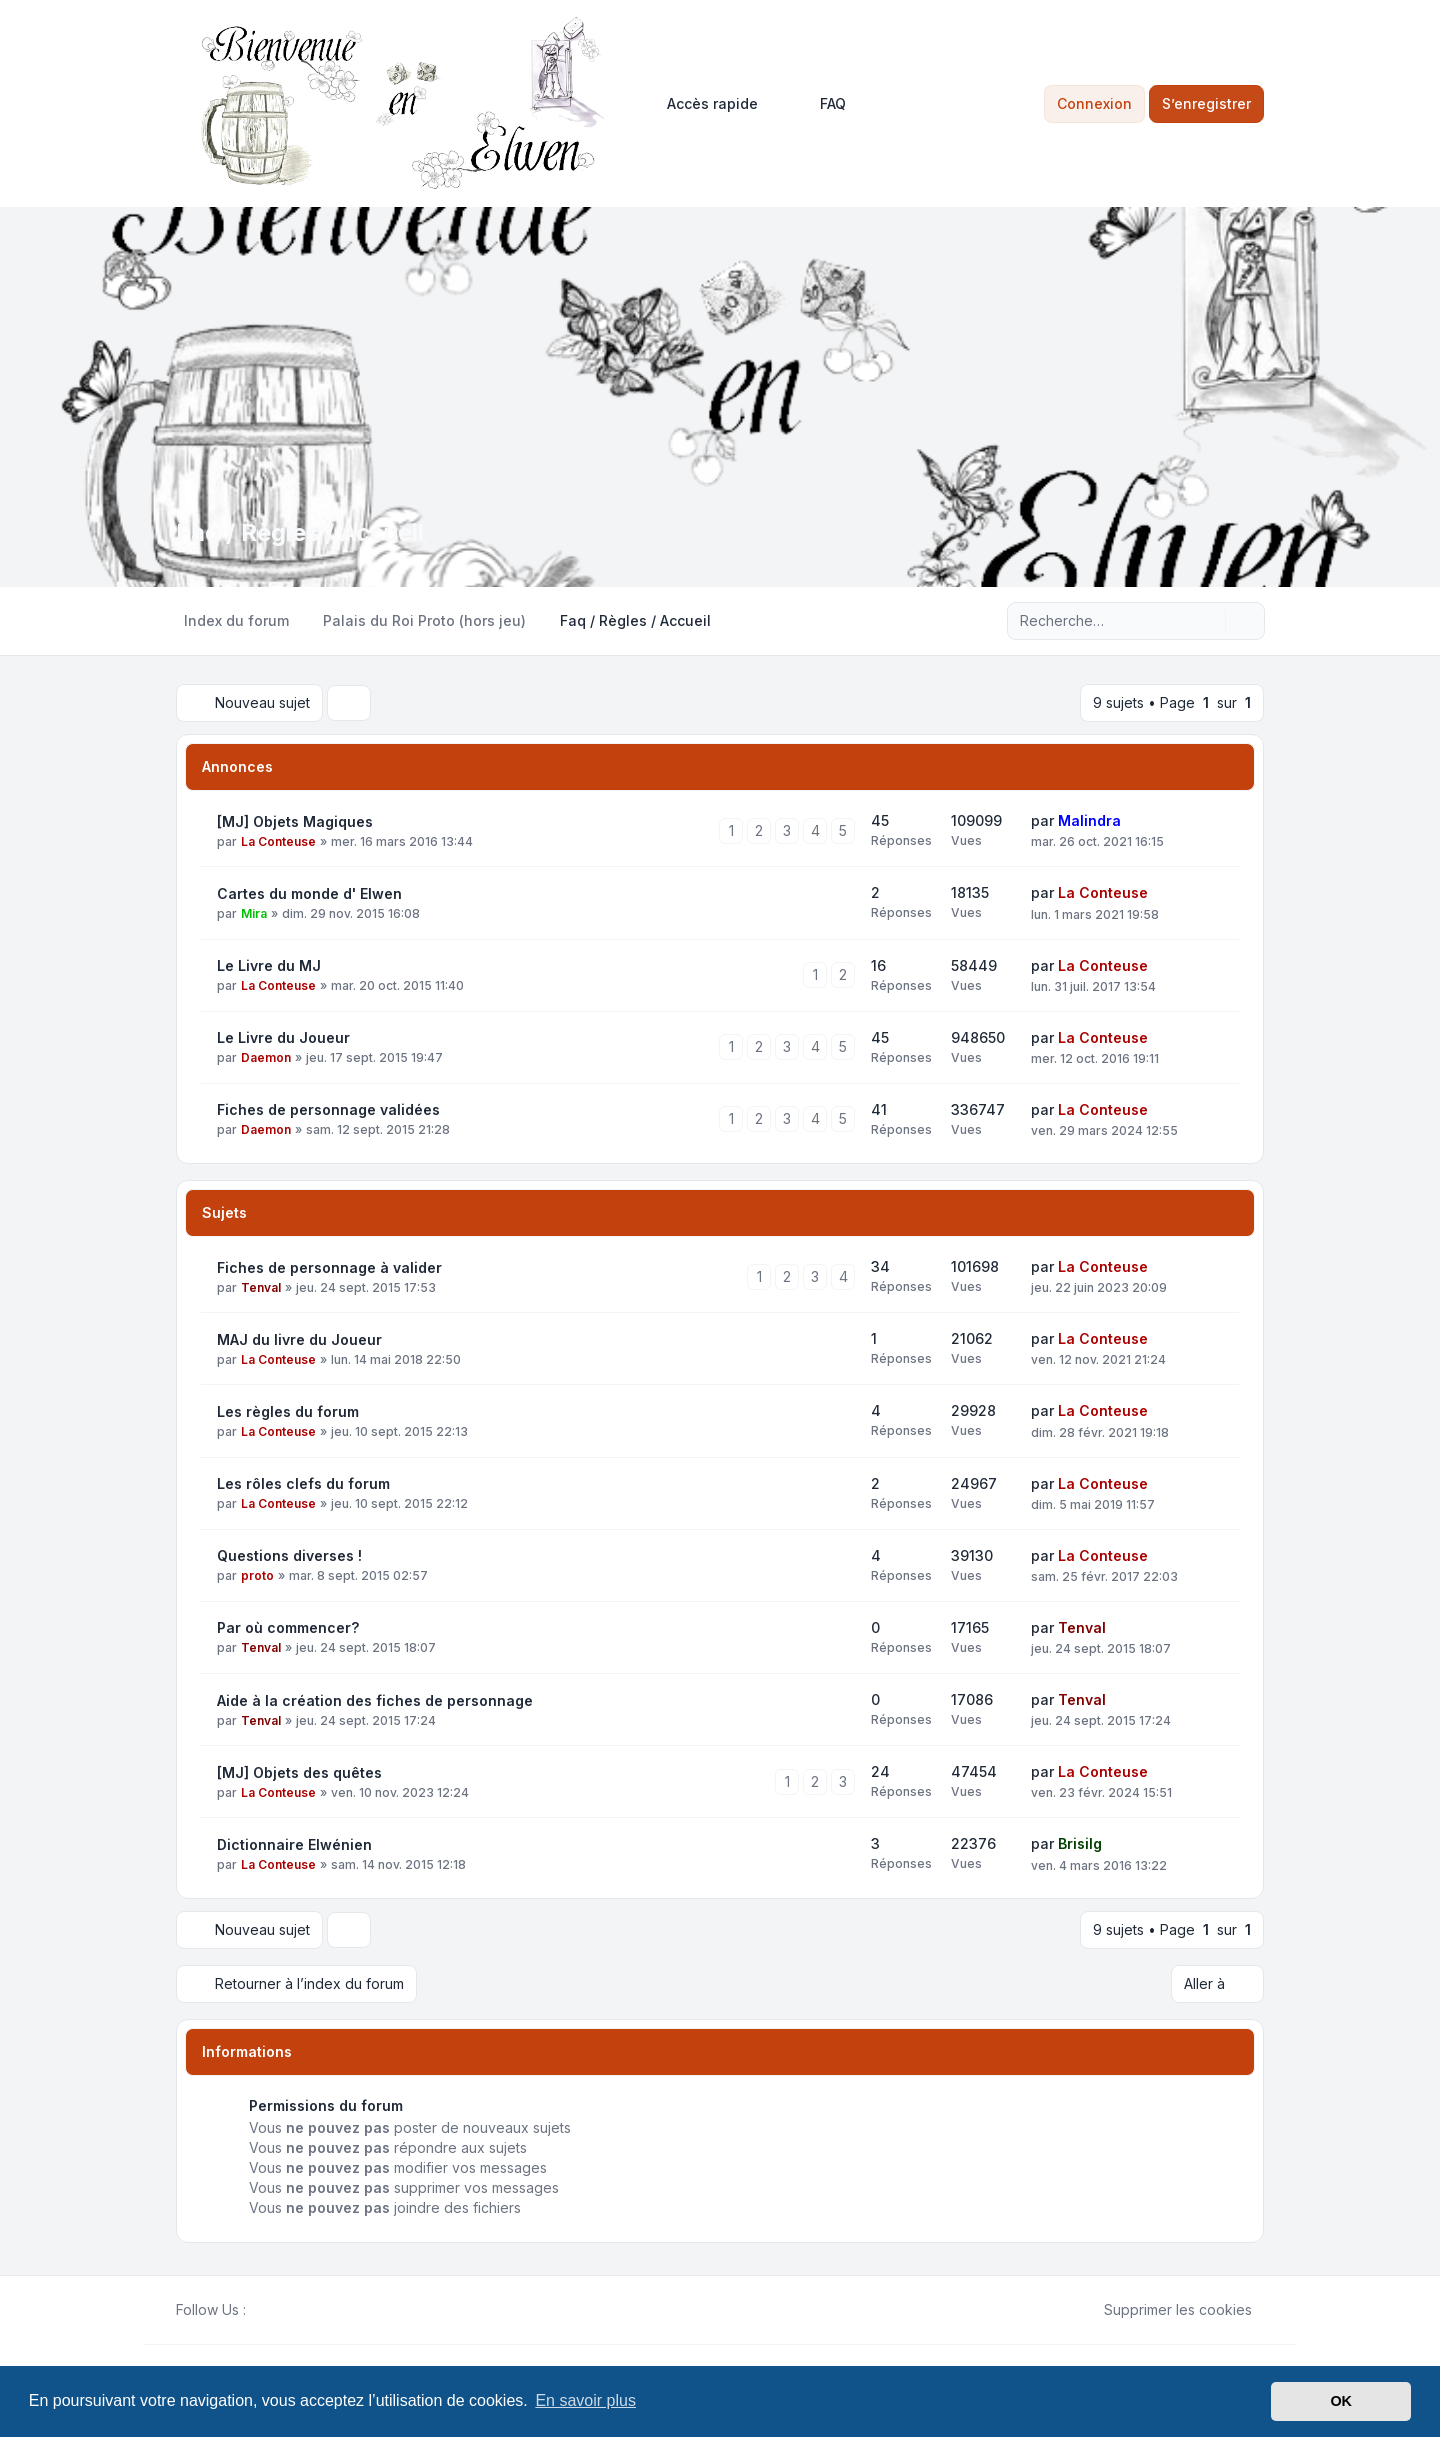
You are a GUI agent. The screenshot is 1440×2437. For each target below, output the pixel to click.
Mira (254, 913)
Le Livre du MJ (269, 965)
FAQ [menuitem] (820, 104)
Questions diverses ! (289, 1555)
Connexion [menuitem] (1094, 103)
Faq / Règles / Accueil (300, 532)
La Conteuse (278, 841)
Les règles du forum (288, 1411)
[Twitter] (274, 2310)
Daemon (266, 1057)
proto (257, 1575)
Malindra (1089, 820)
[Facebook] (258, 2310)
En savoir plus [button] (585, 2400)
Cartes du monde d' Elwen (309, 893)
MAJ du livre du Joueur (299, 1339)
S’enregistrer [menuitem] (1206, 103)
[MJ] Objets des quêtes (299, 1772)
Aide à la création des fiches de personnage (375, 1700)
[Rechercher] (1208, 621)
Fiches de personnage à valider (329, 1267)
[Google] (306, 2310)
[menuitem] (703, 104)
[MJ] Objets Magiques (295, 821)
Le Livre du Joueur (283, 1037)
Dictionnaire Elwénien (294, 1844)
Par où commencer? (288, 1627)
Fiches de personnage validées (328, 1109)
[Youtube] (290, 2310)
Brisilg (1080, 1843)
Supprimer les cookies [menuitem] (1165, 2310)
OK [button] (1341, 2401)
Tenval (261, 1287)
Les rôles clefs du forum (303, 1483)
